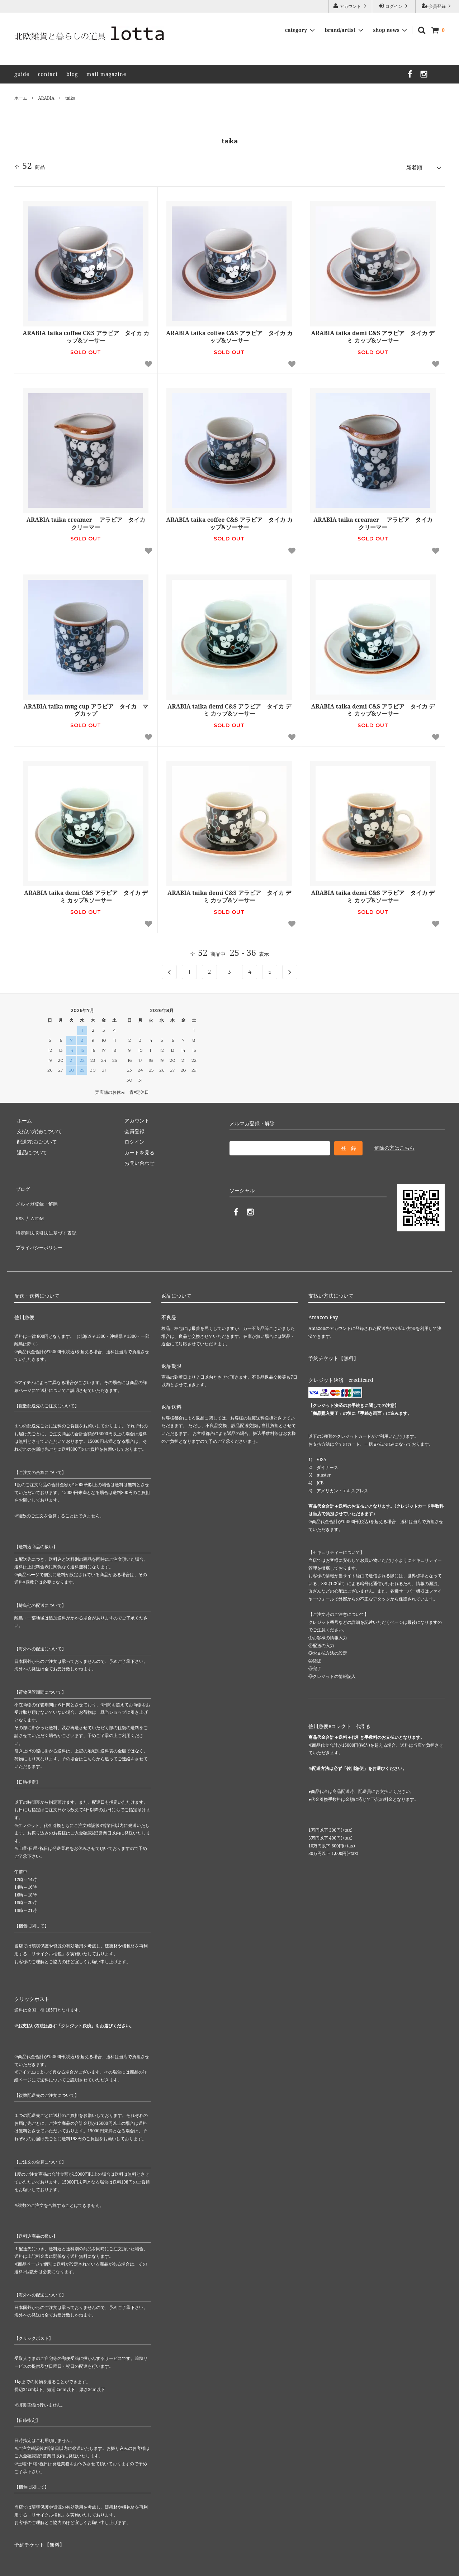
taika (70, 98)
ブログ (21, 1185)
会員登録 (437, 6)
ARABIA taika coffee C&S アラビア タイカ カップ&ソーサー (86, 334)
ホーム (20, 98)
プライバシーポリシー (39, 1227)
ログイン (393, 6)
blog (72, 74)
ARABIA (46, 98)
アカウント (350, 6)
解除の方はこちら (394, 1145)
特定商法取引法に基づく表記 (47, 1217)
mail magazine (106, 74)
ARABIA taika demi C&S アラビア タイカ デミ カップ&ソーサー (373, 334)
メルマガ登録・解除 (37, 1196)
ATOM (34, 1206)
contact (48, 74)
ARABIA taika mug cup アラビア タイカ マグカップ (86, 707)
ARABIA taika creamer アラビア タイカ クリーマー (88, 521)
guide (21, 74)
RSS (18, 1206)
